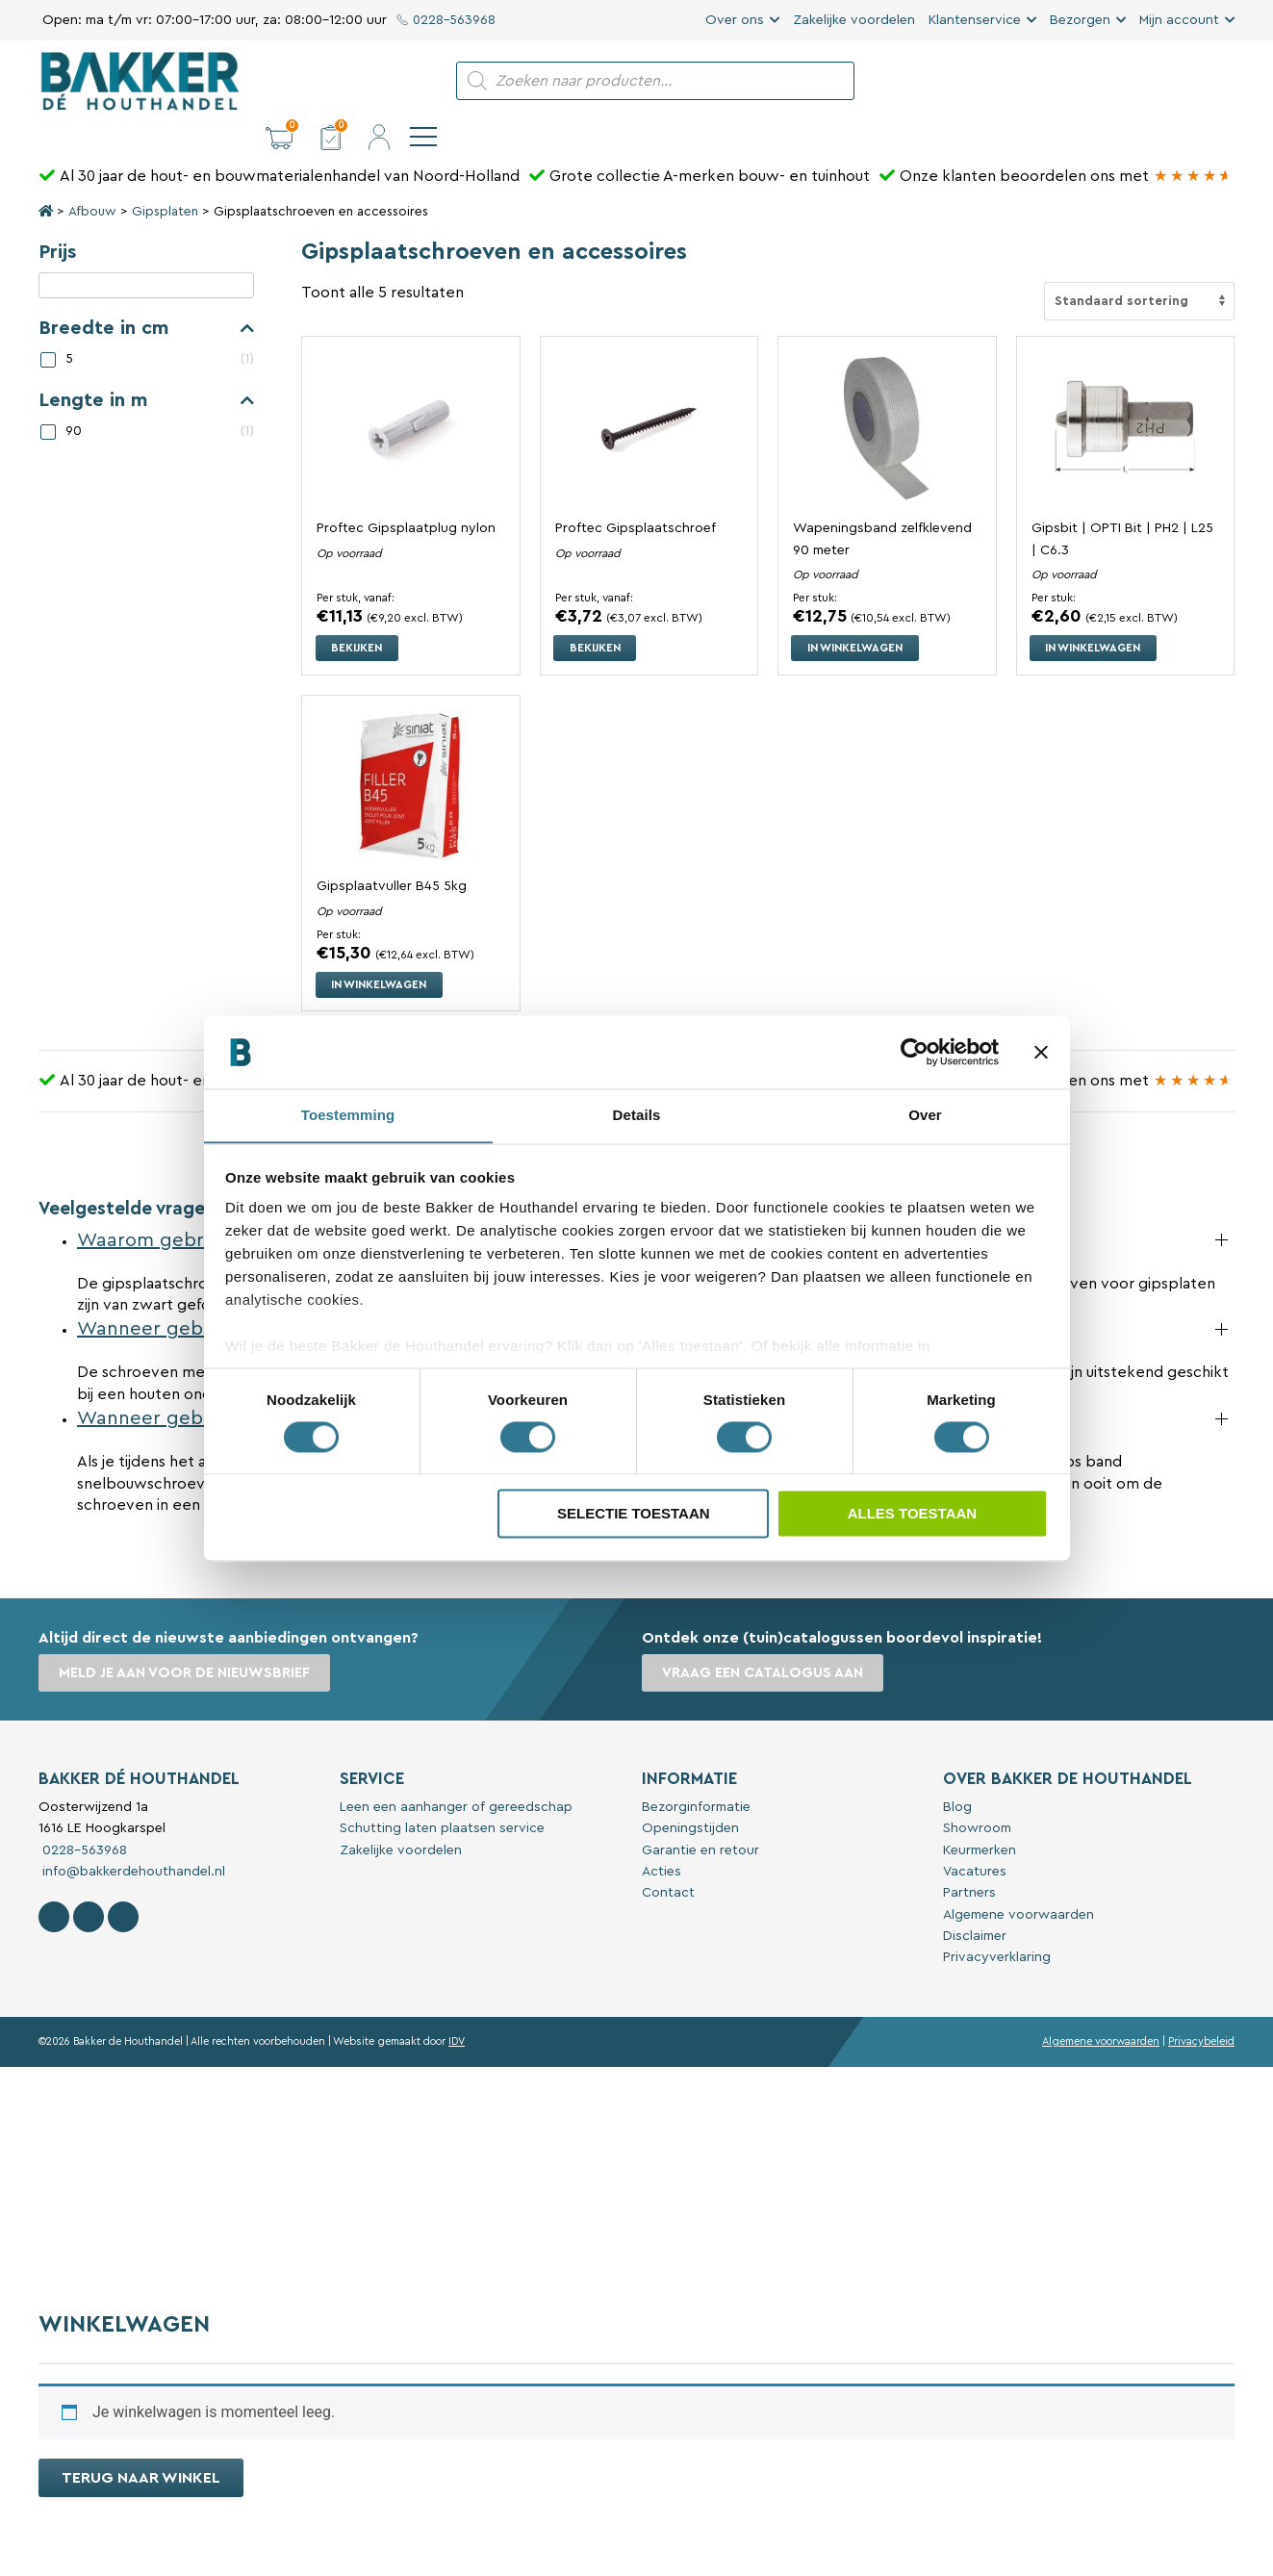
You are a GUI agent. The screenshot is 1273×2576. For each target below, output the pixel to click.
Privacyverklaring (997, 1923)
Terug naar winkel (141, 2443)
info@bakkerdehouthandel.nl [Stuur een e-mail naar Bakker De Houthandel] (131, 1837)
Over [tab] (925, 1115)
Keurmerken (979, 1816)
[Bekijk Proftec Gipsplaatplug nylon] (410, 394)
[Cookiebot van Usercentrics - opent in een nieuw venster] (914, 1051)
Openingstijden (690, 1793)
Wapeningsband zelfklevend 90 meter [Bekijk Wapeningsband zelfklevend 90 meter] (882, 505)
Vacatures (974, 1837)
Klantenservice (975, 20)
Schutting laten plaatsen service (442, 1793)
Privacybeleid (1201, 2007)
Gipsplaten (165, 179)
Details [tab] (637, 1115)
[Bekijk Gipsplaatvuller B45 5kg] (410, 752)
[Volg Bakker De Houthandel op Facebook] (53, 1882)
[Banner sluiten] (1041, 1051)
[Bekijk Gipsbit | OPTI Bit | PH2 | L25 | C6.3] (1125, 394)
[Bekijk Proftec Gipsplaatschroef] (649, 394)
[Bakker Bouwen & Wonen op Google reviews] (1194, 143)
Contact (668, 1858)
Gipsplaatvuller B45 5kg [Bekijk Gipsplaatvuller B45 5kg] (393, 853)
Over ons (734, 20)
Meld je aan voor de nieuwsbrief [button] (187, 1639)
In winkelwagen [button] (860, 613)
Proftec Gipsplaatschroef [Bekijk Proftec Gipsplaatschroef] (635, 495)
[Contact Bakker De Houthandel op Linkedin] (123, 1882)
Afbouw (92, 179)
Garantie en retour (700, 1816)
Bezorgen (1080, 20)
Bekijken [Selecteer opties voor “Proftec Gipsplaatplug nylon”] (361, 613)
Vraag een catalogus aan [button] (765, 1639)
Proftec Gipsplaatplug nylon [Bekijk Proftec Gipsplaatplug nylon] (406, 495)
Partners (969, 1858)
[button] (1076, 80)
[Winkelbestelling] (1139, 268)
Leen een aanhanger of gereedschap (456, 1772)
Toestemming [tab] (348, 1115)
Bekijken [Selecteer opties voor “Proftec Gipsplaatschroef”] (599, 613)
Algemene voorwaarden (1018, 1880)
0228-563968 (446, 20)
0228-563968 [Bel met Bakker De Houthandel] (82, 1816)
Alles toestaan (912, 1514)
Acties (661, 1837)
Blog (957, 1772)
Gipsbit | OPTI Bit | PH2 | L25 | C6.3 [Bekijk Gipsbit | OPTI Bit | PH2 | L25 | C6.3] (1122, 505)
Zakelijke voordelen (854, 20)
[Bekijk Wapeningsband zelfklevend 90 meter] (886, 394)
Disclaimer (974, 1901)
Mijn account (1179, 20)
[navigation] (1221, 80)
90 (73, 398)
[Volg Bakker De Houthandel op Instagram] (88, 1882)
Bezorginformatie (696, 1772)
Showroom (977, 1793)
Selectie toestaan (633, 1514)
